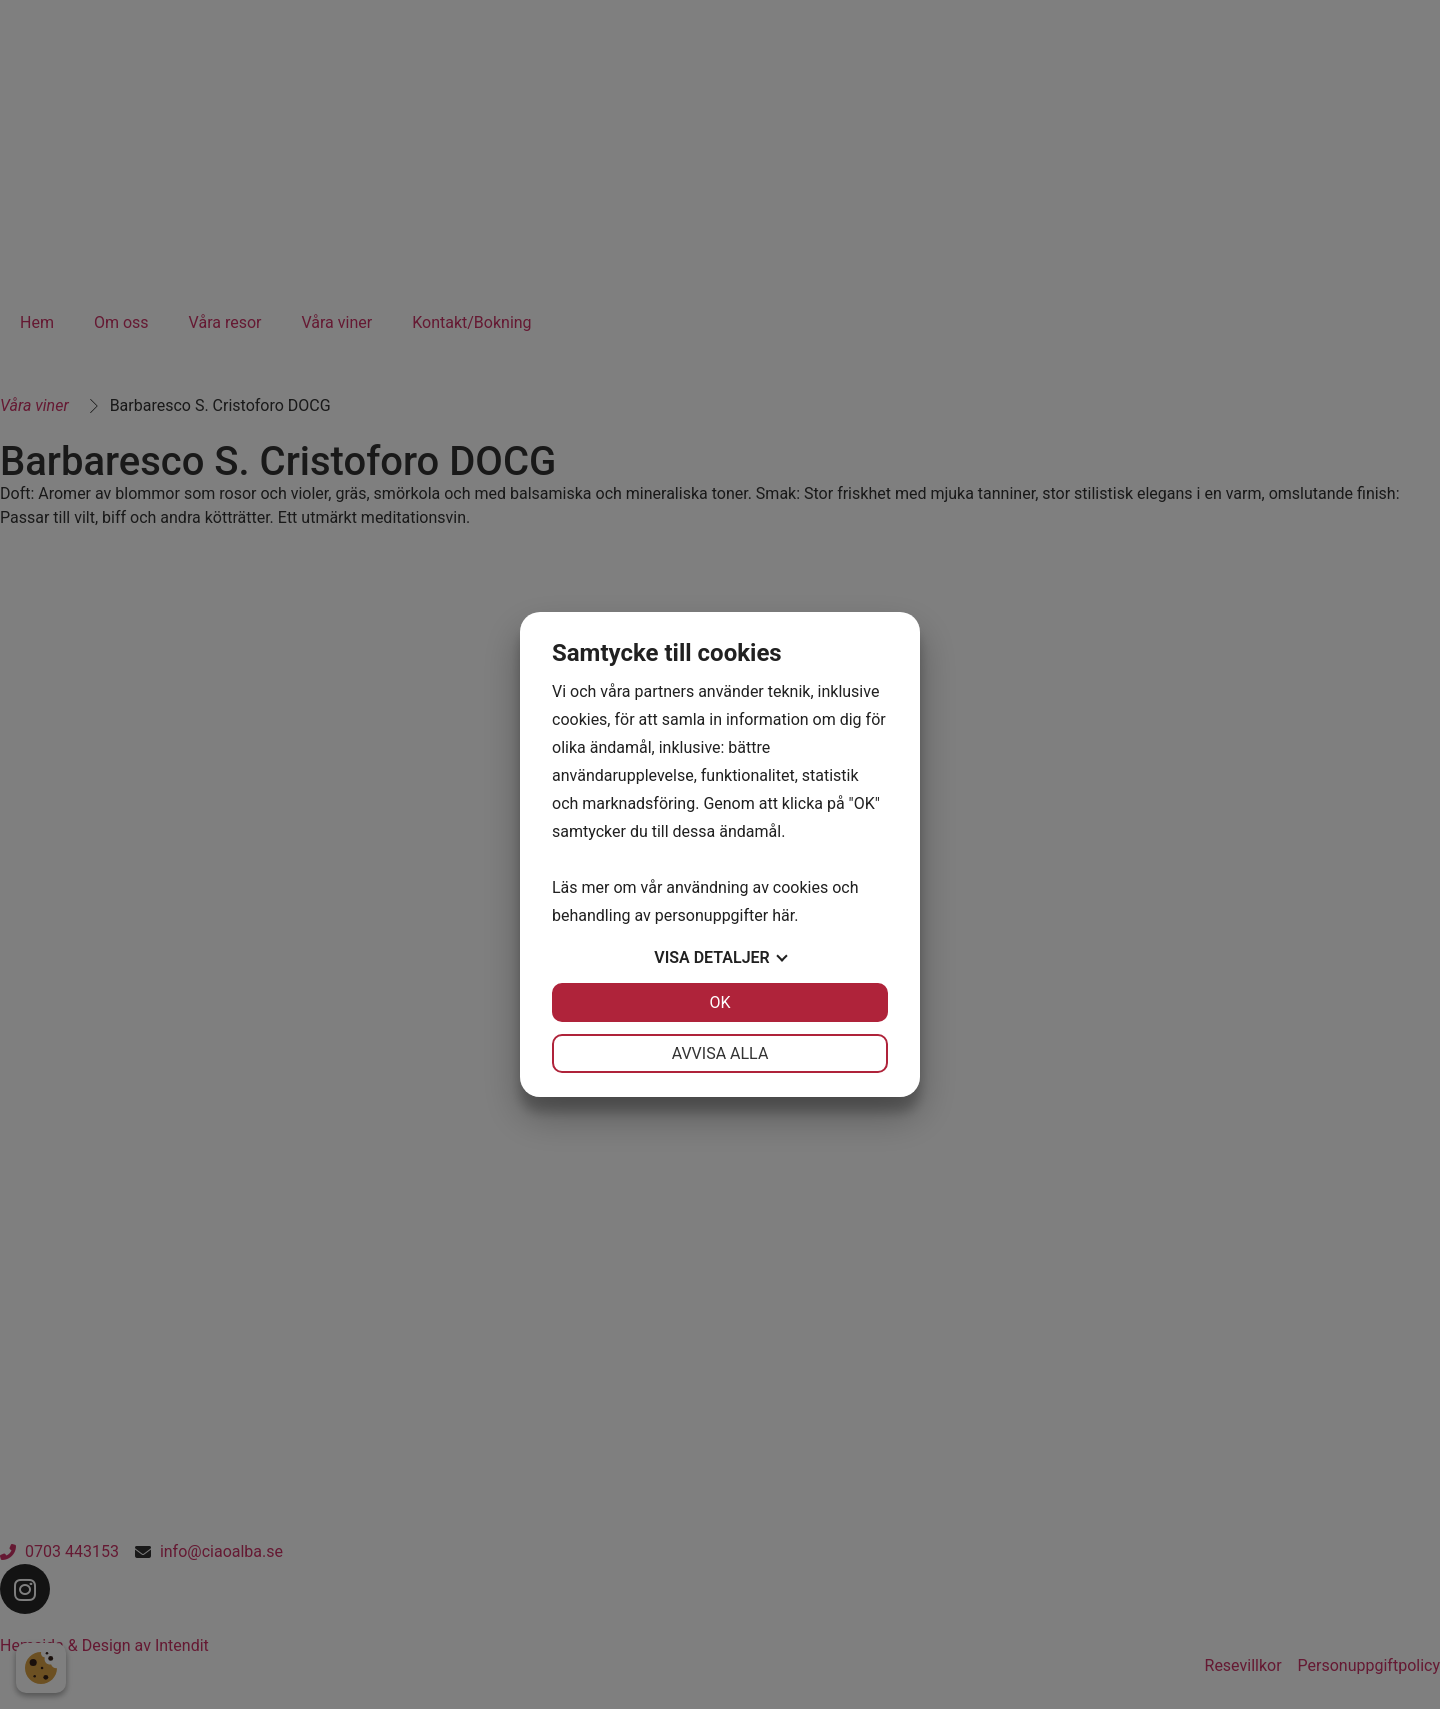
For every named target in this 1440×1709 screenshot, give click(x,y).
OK (719, 1002)
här (783, 915)
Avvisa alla (720, 1053)
